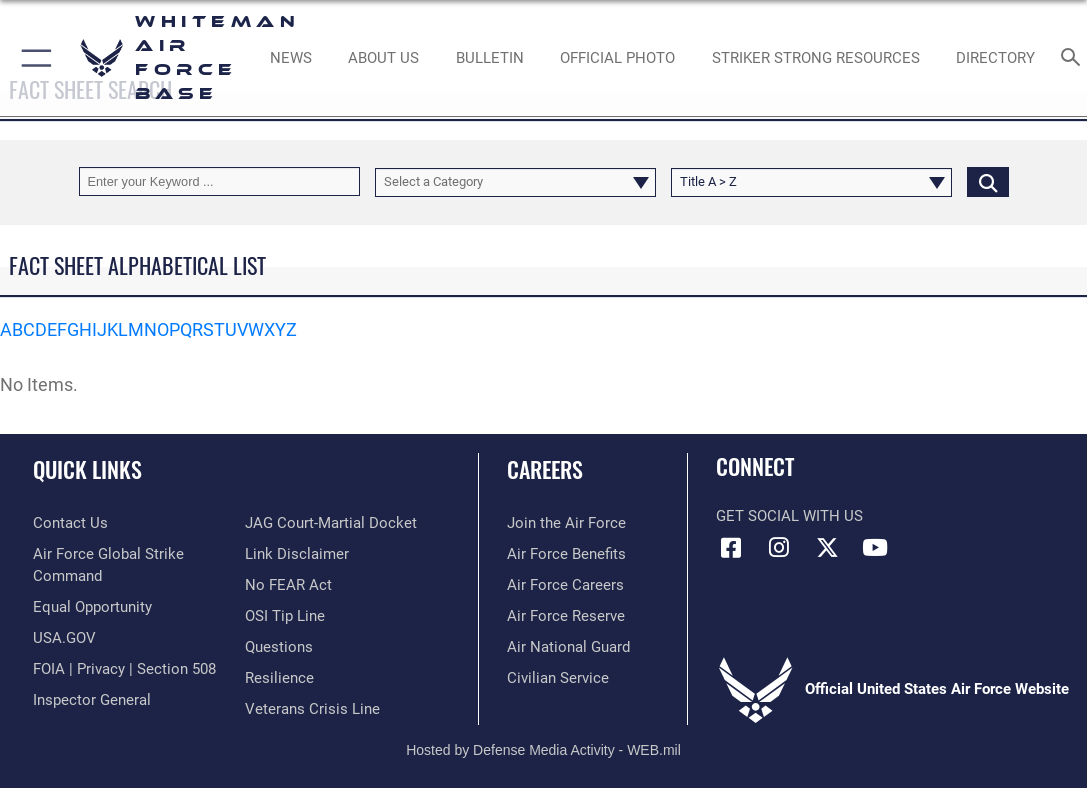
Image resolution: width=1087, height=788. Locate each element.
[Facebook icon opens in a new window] (731, 548)
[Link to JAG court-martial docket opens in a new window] (331, 523)
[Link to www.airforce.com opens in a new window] (566, 523)
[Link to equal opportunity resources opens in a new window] (92, 607)
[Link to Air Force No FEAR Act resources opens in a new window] (288, 585)
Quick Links (87, 469)
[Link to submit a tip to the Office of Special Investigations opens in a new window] (285, 616)
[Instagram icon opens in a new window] (779, 548)
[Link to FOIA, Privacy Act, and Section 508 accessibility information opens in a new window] (124, 669)
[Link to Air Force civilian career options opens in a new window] (558, 678)
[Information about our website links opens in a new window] (297, 554)
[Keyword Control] (219, 181)
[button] (32, 58)
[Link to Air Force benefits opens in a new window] (566, 554)
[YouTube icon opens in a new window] (875, 548)
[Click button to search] (988, 181)
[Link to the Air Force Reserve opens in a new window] (566, 616)
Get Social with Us (789, 516)
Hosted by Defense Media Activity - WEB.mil (543, 750)
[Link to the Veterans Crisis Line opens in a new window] (312, 709)
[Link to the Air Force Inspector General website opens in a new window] (92, 700)
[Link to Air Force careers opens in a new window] (565, 585)
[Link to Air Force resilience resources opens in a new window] (279, 678)
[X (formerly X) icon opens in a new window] (827, 548)
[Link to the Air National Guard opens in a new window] (568, 647)
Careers (545, 469)
